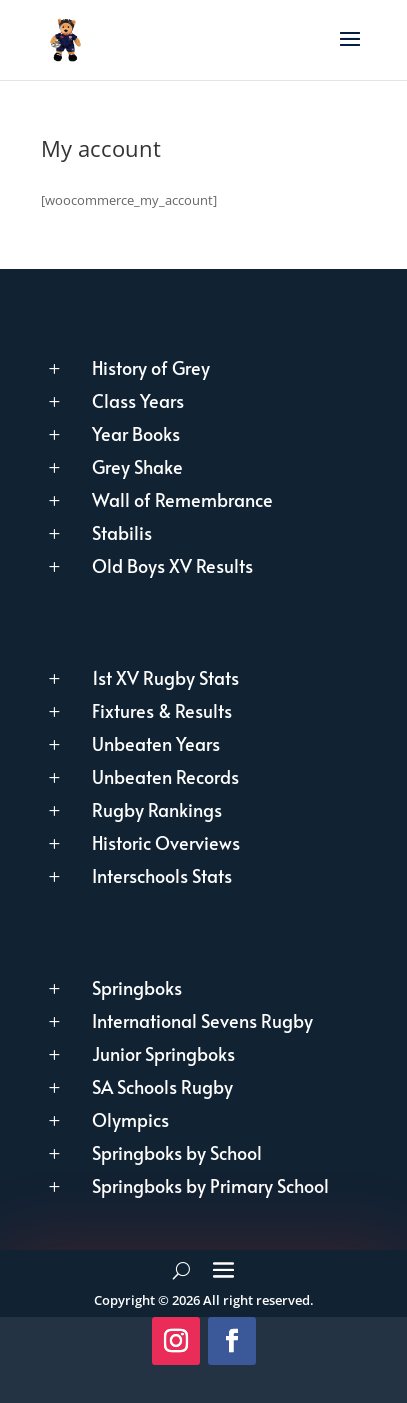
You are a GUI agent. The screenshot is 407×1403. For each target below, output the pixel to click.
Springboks (137, 987)
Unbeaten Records (165, 776)
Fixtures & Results (162, 710)
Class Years (138, 400)
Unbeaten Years (156, 743)
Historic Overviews (166, 842)
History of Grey (151, 367)
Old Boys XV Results (172, 565)
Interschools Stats (162, 875)
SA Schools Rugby (162, 1086)
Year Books (136, 433)
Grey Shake (137, 466)
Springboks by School (177, 1152)
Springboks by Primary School (210, 1185)
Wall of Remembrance (182, 499)
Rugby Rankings (157, 809)
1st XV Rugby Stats (165, 677)
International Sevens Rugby (202, 1020)
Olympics (130, 1119)
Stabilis (122, 532)
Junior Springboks (163, 1053)
